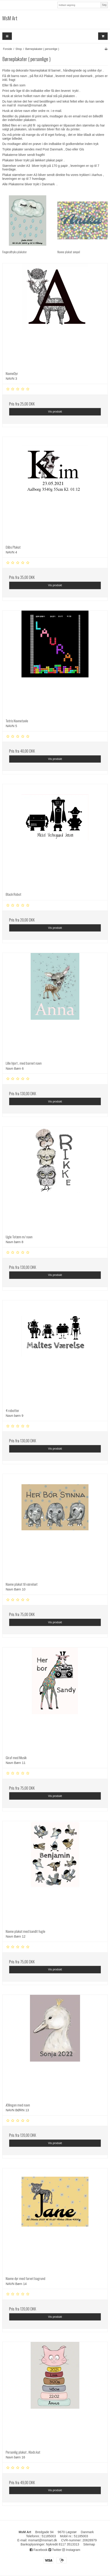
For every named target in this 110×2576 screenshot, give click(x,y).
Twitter (55, 2550)
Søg (104, 4)
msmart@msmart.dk (42, 2540)
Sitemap (89, 2544)
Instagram (71, 2550)
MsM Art (9, 18)
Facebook (38, 2550)
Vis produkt (55, 411)
